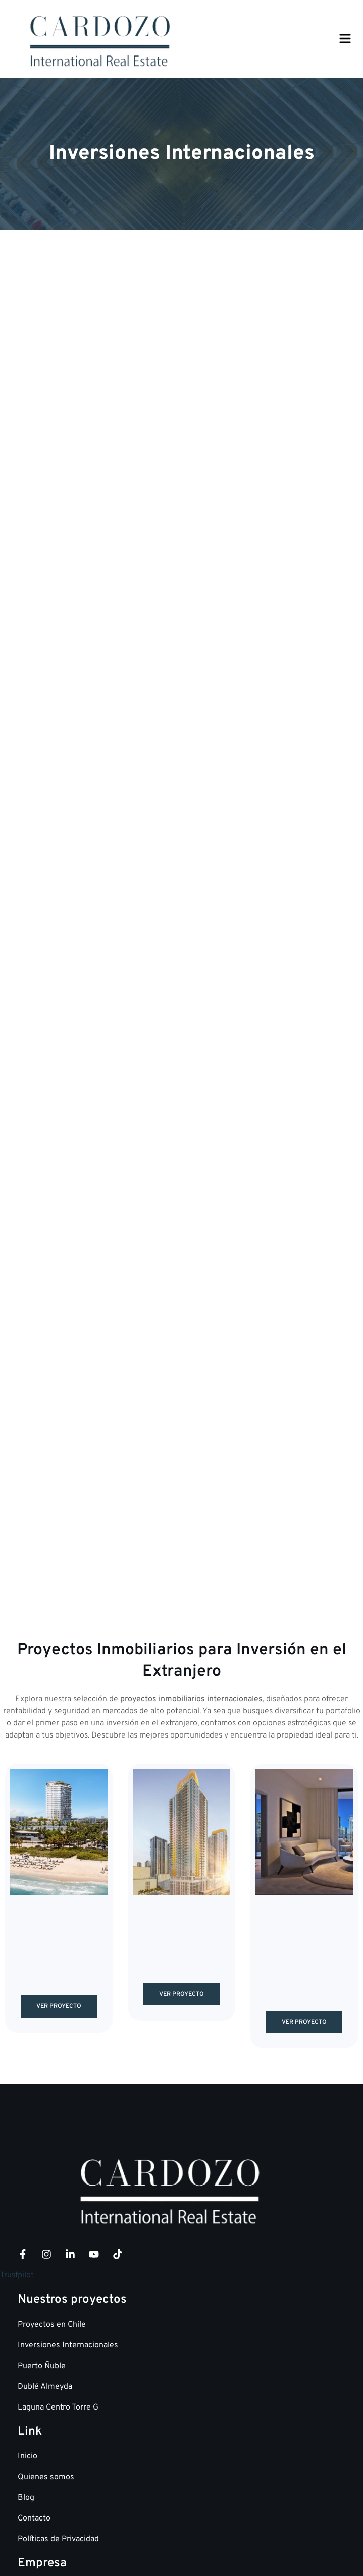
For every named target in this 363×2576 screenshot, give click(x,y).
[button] (345, 39)
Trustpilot (17, 2052)
